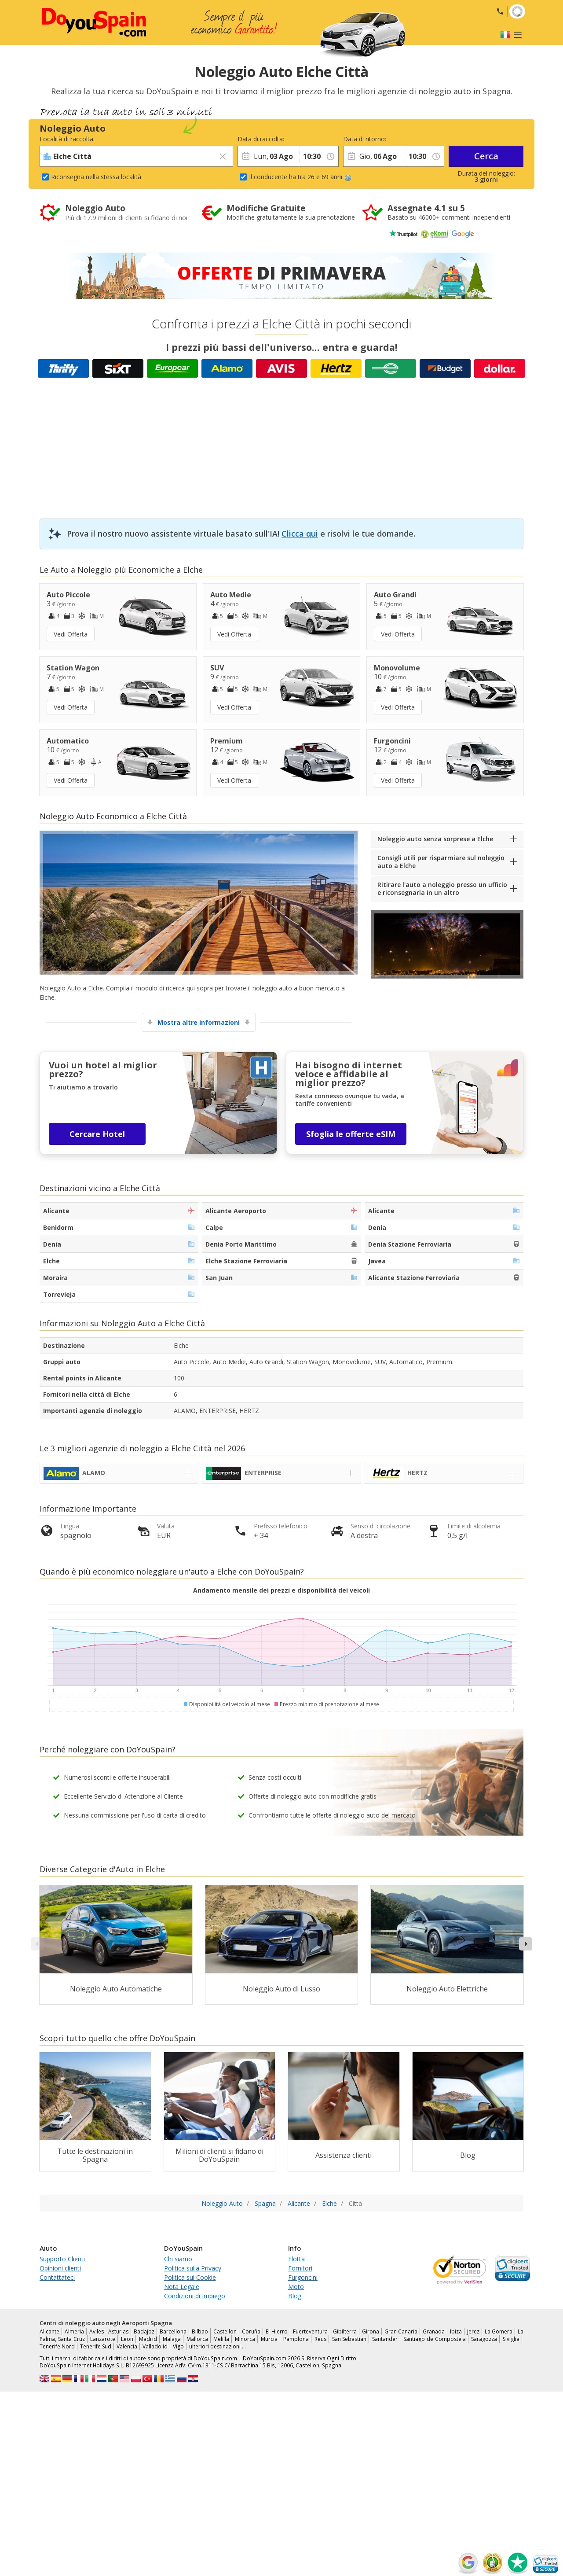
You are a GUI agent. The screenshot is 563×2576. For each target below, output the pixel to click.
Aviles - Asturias (108, 2331)
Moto (296, 2286)
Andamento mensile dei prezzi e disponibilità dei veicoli (281, 1590)
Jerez (473, 2331)
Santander (385, 2339)
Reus (320, 2339)
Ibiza (456, 2331)
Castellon (225, 2331)
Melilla (221, 2339)
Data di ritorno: (364, 139)
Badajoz (144, 2331)
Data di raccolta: (261, 139)
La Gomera (498, 2331)
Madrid (148, 2339)
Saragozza (484, 2339)
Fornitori (300, 2268)
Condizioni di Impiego (194, 2296)
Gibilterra (345, 2331)
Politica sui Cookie (190, 2277)
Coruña (251, 2331)
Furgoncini (303, 2277)
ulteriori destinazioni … (217, 2346)
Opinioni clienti (60, 2268)
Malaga (172, 2339)
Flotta (296, 2259)
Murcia (269, 2339)
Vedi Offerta (71, 634)
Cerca (486, 156)
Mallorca (197, 2339)
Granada (434, 2331)
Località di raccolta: (67, 139)
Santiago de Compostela (434, 2339)
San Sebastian (349, 2339)
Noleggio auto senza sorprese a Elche (435, 839)
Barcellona (173, 2331)
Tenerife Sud (95, 2346)
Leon (127, 2339)
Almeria (74, 2331)
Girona (370, 2331)
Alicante (49, 2331)
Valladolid (155, 2346)
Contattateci (57, 2277)
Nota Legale (181, 2286)
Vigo (178, 2346)
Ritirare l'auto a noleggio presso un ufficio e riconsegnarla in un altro (442, 888)
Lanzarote (102, 2339)
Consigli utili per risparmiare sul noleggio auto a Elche (441, 862)
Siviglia (511, 2339)
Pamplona (296, 2339)
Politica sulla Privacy (192, 2268)
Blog (294, 2296)
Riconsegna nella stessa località (96, 177)
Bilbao (200, 2331)
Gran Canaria (400, 2331)
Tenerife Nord (57, 2346)
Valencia (127, 2346)
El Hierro (276, 2331)
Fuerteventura (310, 2331)
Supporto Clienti (62, 2259)
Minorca (245, 2339)
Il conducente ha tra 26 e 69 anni (300, 177)
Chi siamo (178, 2259)
